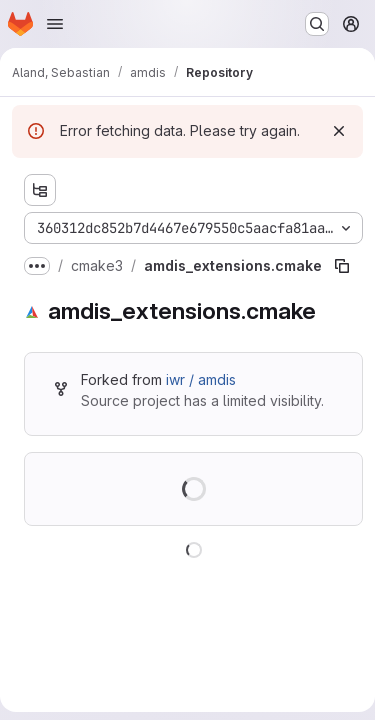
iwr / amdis (201, 379)
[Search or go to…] (317, 24)
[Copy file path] (342, 266)
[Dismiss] (339, 131)
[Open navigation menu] (55, 24)
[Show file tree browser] (40, 190)
